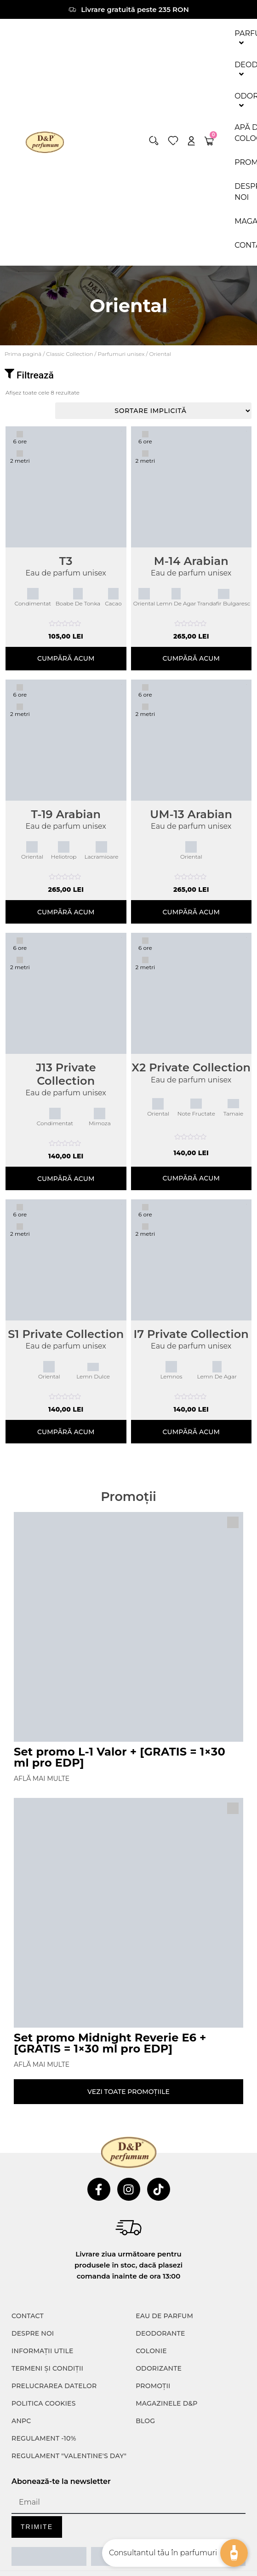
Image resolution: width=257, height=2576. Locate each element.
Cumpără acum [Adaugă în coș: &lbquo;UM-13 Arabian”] (191, 912)
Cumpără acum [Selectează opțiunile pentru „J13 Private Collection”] (66, 1179)
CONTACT (27, 2316)
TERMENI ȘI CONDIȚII (47, 2368)
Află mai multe (41, 1778)
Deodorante (160, 2333)
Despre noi (32, 2333)
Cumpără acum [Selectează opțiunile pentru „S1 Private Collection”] (66, 1432)
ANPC (21, 2421)
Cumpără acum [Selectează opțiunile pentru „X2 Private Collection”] (191, 1178)
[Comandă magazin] (153, 410)
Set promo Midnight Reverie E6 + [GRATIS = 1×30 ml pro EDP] (110, 2043)
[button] (154, 140)
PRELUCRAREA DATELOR (54, 2386)
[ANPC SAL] (48, 2556)
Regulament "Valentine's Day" (68, 2456)
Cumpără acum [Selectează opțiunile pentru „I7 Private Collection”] (191, 1432)
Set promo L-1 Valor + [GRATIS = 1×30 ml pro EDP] (119, 1757)
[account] (191, 140)
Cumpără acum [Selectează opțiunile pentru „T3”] (66, 658)
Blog (145, 2421)
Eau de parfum (164, 2316)
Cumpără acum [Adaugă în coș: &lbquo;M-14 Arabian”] (191, 658)
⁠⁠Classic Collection (69, 353)
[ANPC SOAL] (128, 2556)
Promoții (153, 2386)
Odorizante (159, 2368)
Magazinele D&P (166, 2403)
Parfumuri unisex (121, 353)
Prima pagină (23, 353)
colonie (151, 2351)
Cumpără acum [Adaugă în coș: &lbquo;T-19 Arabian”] (66, 912)
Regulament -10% (43, 2438)
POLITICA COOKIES (43, 2403)
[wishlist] (173, 140)
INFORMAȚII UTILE (42, 2351)
